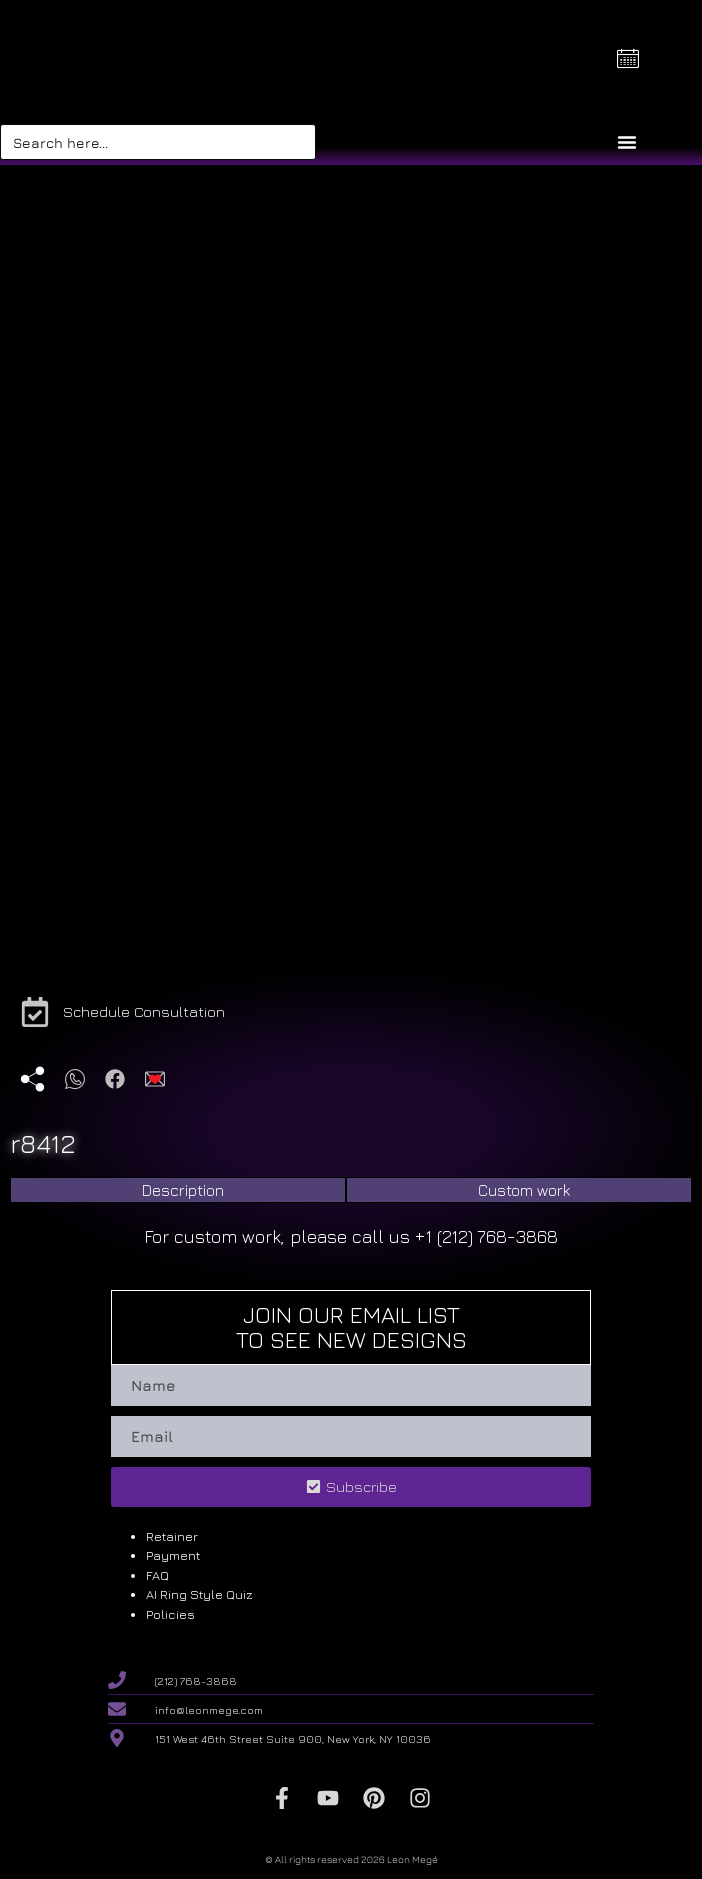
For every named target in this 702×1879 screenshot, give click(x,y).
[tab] (178, 1190)
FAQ (157, 1575)
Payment (173, 1555)
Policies (170, 1614)
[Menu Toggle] (627, 142)
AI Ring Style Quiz (199, 1594)
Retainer (172, 1536)
